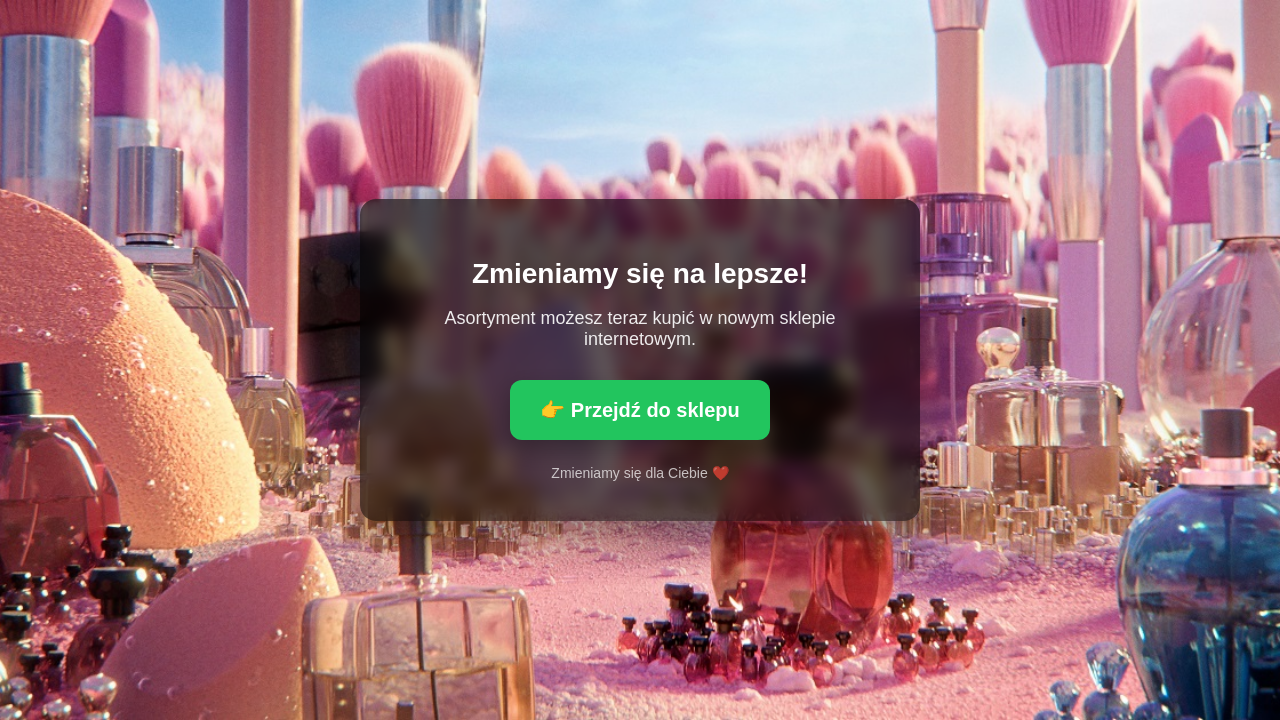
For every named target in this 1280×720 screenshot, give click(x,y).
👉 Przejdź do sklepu (639, 410)
